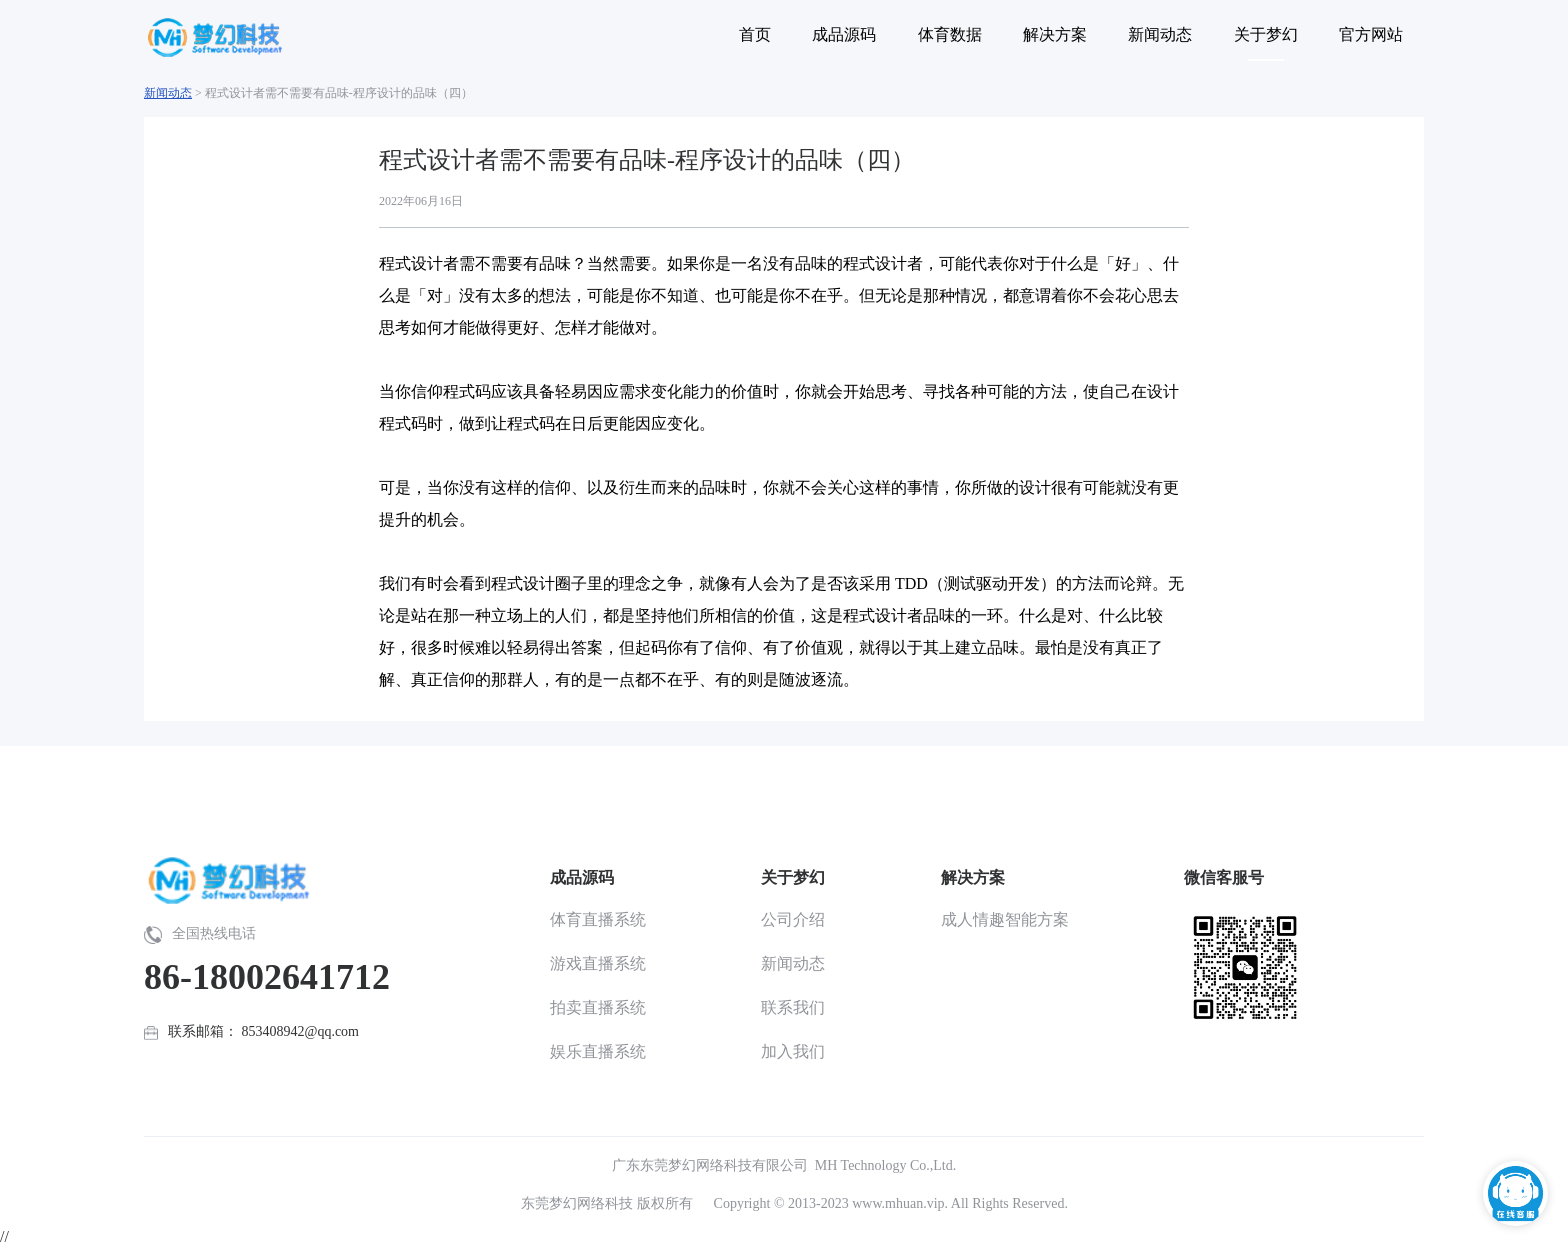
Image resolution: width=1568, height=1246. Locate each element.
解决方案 (973, 877)
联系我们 (793, 1007)
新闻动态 (168, 93)
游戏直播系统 (598, 963)
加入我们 (793, 1051)
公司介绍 (793, 919)
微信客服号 (1224, 877)
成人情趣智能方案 (1005, 919)
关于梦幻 (793, 877)
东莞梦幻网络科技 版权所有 (607, 1203)
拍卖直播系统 (598, 1007)
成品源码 (582, 877)
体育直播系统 (598, 919)
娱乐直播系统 (598, 1051)
